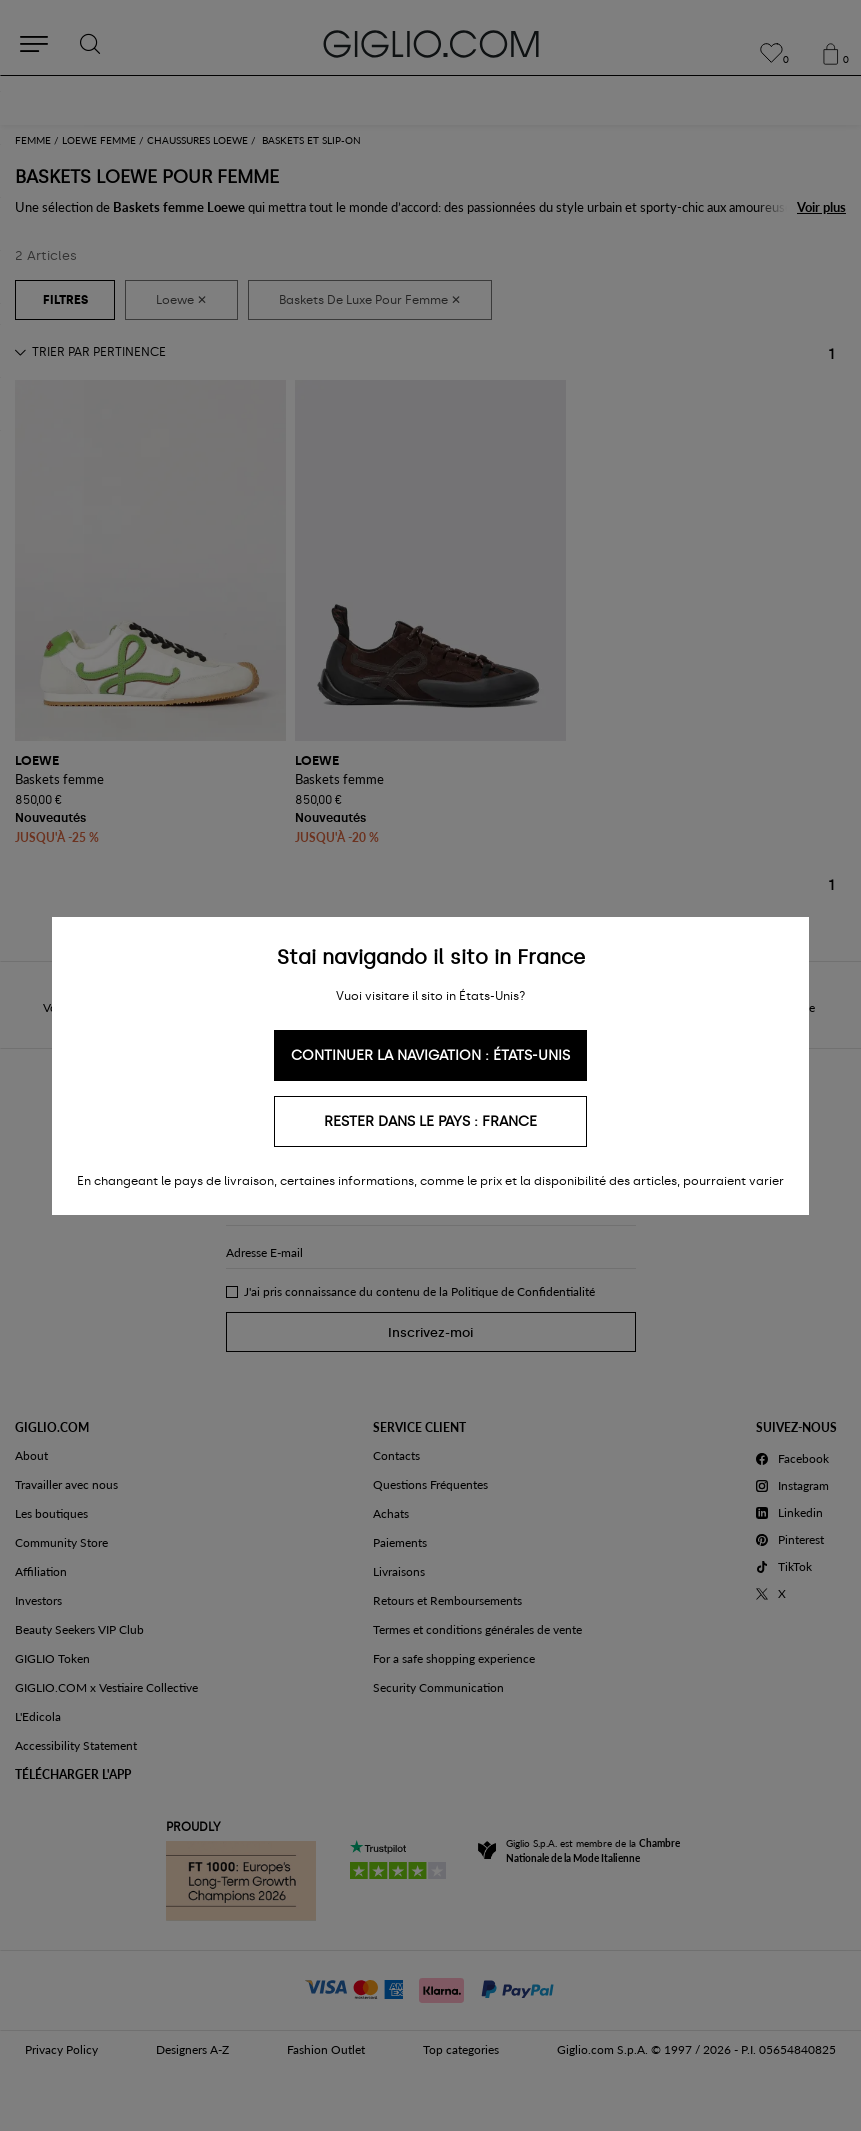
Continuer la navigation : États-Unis (430, 1055)
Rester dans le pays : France (430, 1121)
